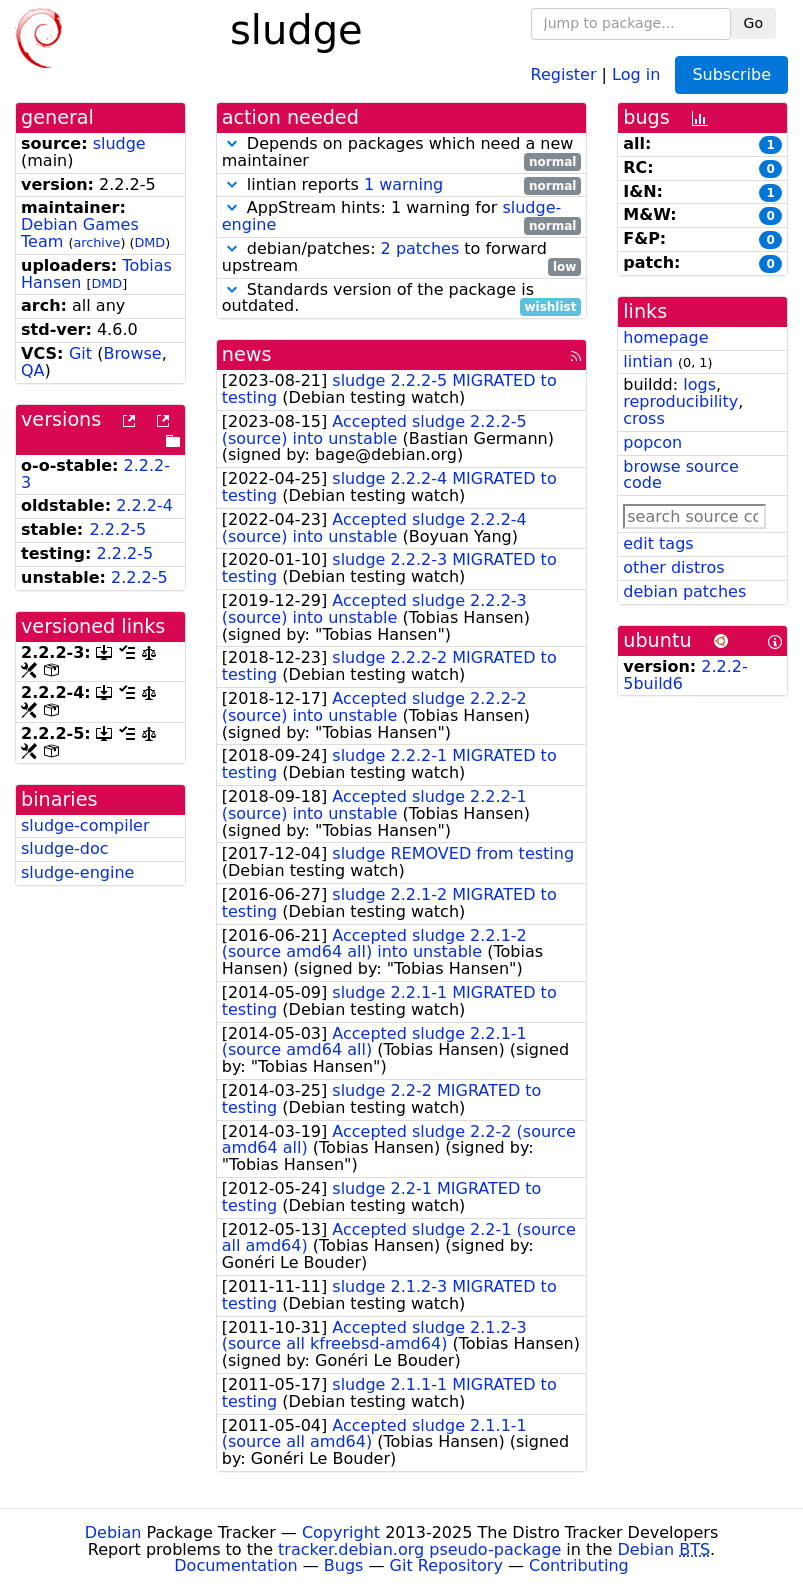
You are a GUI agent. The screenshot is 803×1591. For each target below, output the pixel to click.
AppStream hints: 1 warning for (402, 217)
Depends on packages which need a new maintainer (402, 153)
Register (564, 73)
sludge (119, 143)
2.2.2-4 (144, 505)
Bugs (344, 1565)
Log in (636, 73)
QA (33, 370)
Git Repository (446, 1565)
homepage (665, 337)
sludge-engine (77, 872)
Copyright (341, 1532)
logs (699, 384)
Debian (113, 1532)
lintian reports (402, 185)
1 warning (403, 184)
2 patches (420, 248)
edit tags (658, 543)
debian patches (684, 591)
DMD (149, 242)
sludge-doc (65, 848)
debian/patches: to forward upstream (402, 258)
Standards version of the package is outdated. (402, 299)
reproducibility (680, 401)
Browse (132, 353)
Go (753, 23)
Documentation (235, 1565)
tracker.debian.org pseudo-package (419, 1549)
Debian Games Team (80, 233)
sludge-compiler (85, 825)
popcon (652, 442)
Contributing (579, 1565)
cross (643, 418)
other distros (673, 567)
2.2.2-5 (118, 529)
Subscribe (731, 74)
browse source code (681, 475)
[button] (232, 143)
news (247, 354)
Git (80, 353)
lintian (648, 361)
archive (96, 242)
